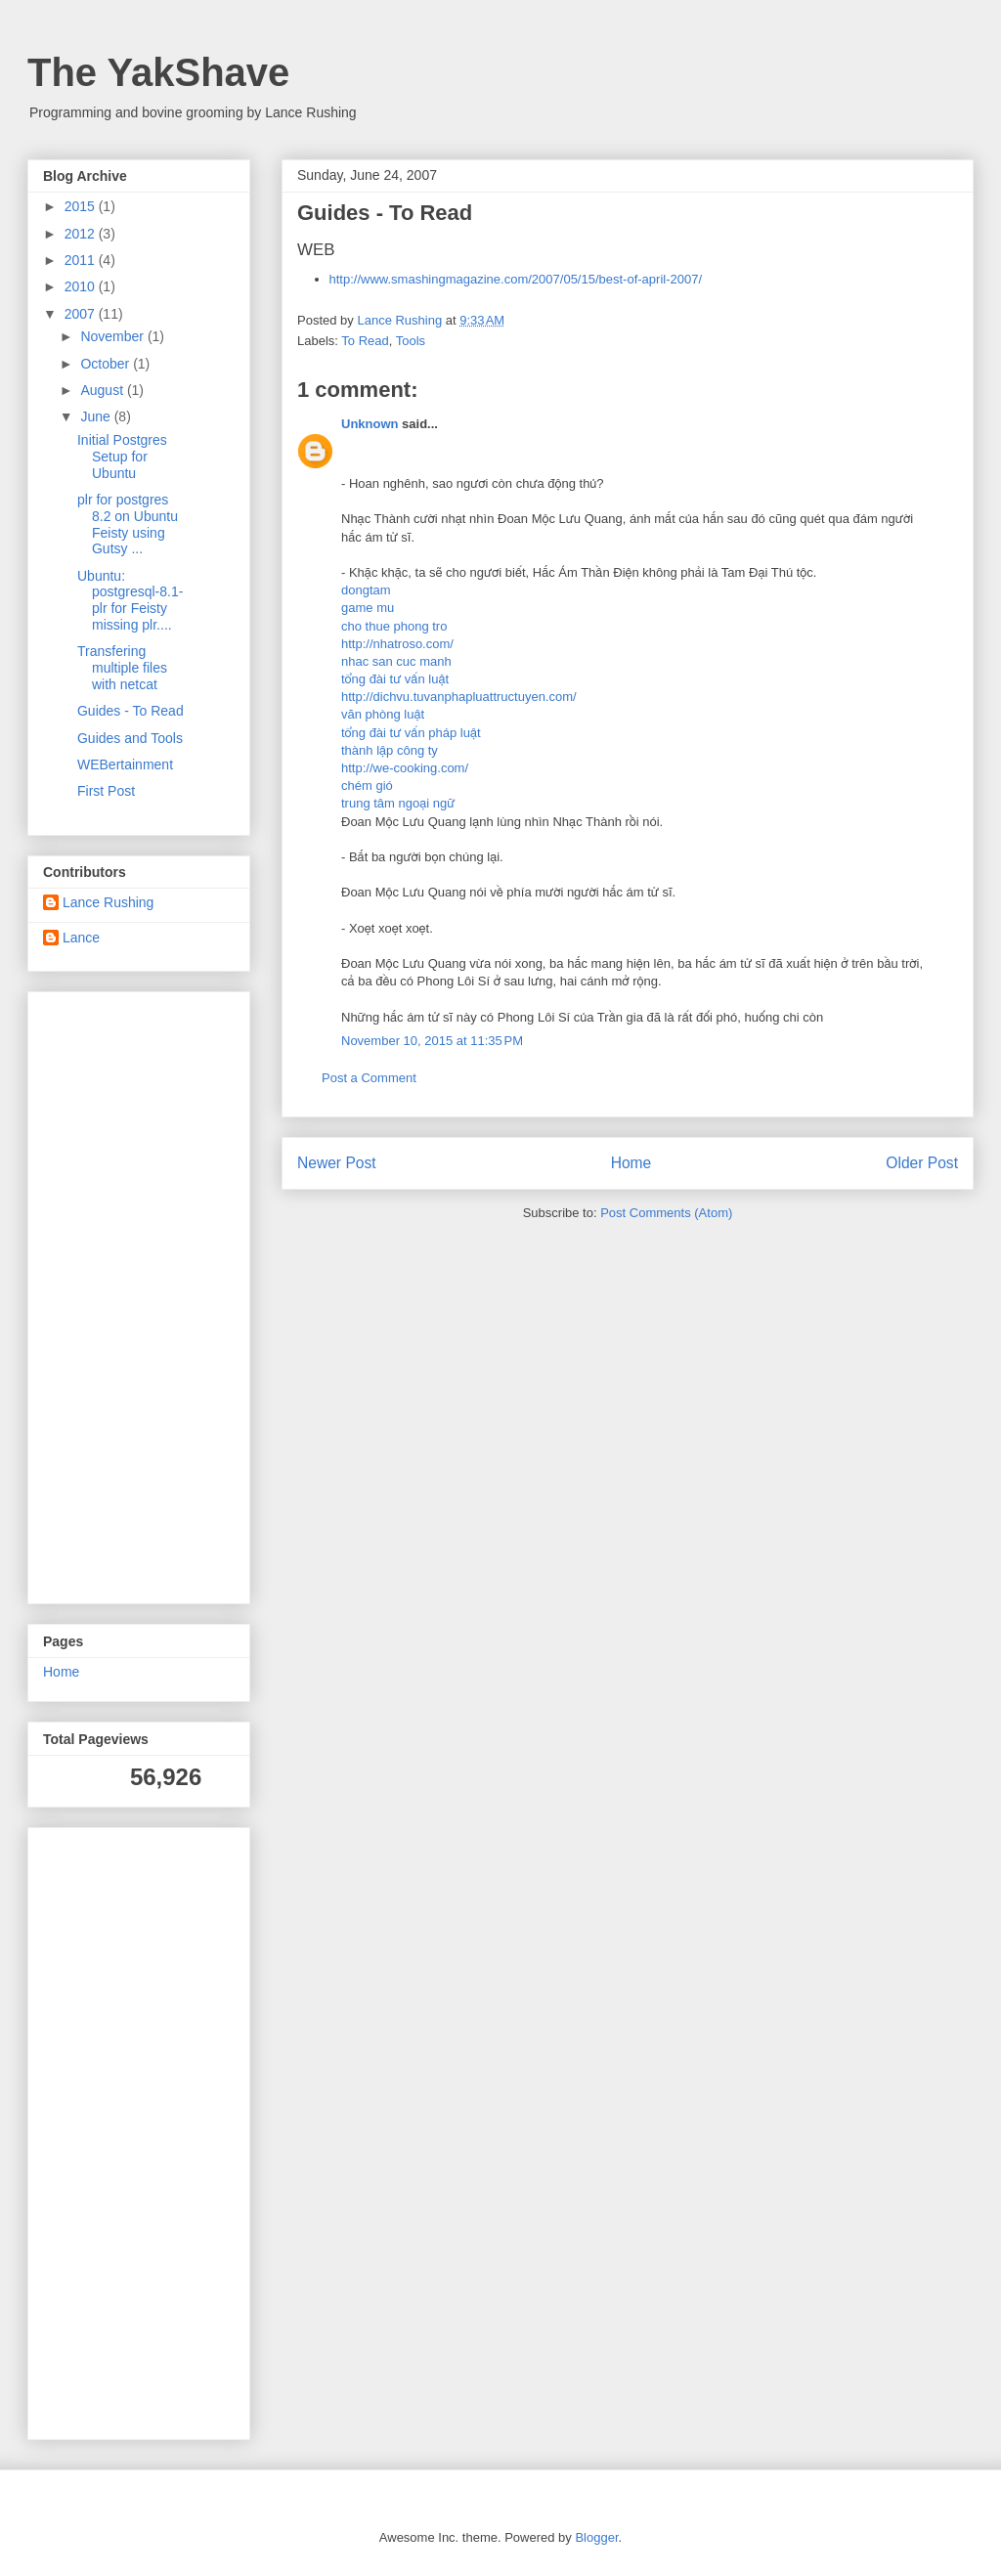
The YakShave (158, 72)
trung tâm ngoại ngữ (398, 803)
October (106, 363)
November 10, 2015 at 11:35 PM (432, 1040)
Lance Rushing (108, 902)
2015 (82, 206)
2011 (82, 260)
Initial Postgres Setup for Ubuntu (122, 456)
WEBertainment (125, 764)
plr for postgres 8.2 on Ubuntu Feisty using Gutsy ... (127, 524)
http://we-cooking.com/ (404, 768)
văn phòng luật (382, 714)
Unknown (370, 423)
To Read (364, 340)
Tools (410, 340)
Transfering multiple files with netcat (122, 667)
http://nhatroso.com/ (397, 643)
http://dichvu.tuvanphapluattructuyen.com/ (459, 696)
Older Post (922, 1163)
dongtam (366, 590)
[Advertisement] (101, 1292)
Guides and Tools (130, 738)
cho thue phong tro (394, 626)
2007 (82, 314)
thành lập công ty (389, 750)
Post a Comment (369, 1077)
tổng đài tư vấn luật (395, 679)
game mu (367, 607)
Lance (81, 937)
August (103, 390)
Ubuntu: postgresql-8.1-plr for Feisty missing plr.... (130, 600)
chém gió (367, 785)
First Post (106, 791)
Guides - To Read (130, 711)
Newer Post (336, 1163)
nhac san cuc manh (396, 661)
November (113, 336)
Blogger (596, 2537)
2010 (82, 286)
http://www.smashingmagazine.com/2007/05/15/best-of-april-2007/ (516, 279)
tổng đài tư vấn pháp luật (411, 732)
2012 (82, 233)
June (96, 416)
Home (631, 1163)
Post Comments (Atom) (666, 1212)
